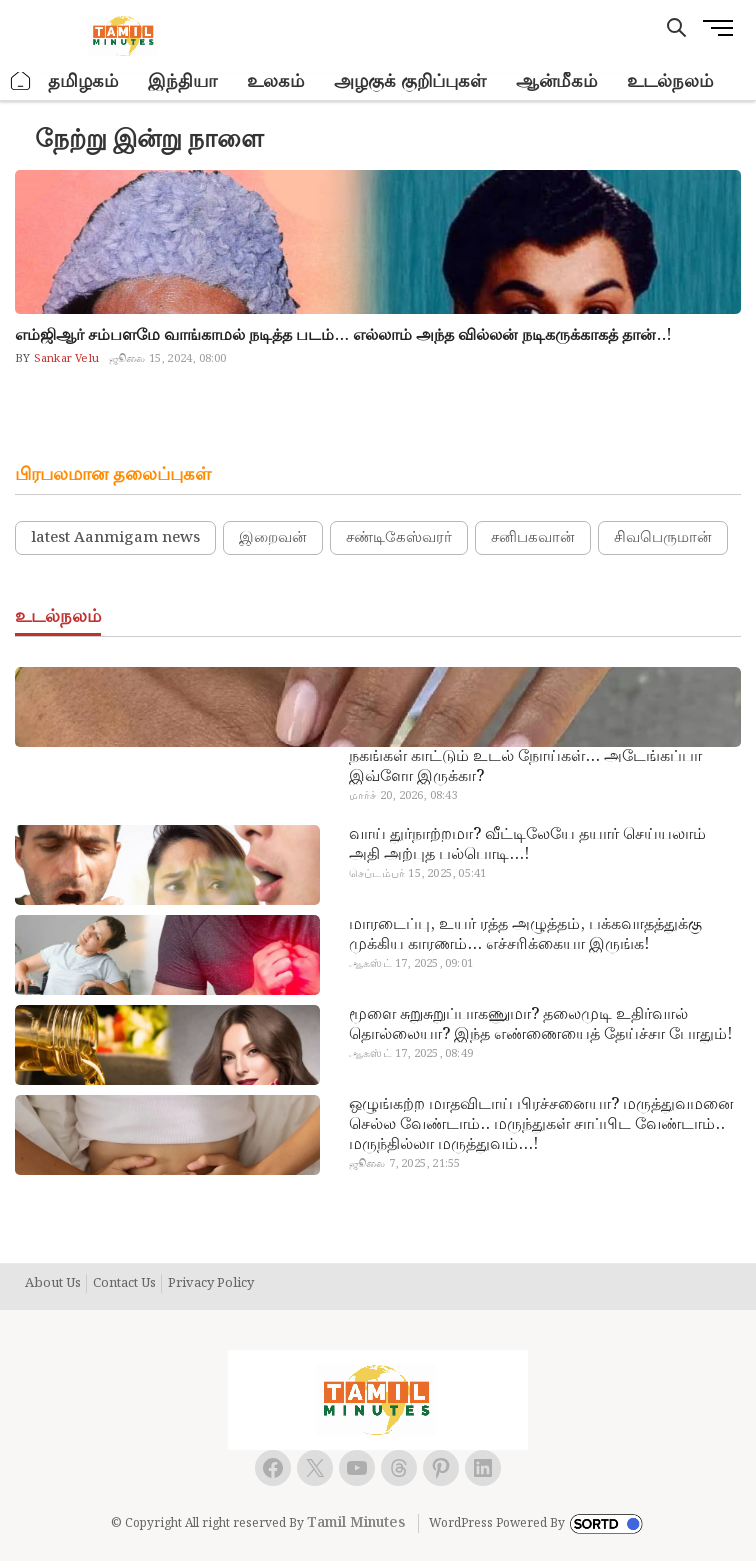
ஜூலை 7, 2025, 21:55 (404, 1164)
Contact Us (124, 1284)
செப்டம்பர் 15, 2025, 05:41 (417, 874)
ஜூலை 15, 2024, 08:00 (168, 359)
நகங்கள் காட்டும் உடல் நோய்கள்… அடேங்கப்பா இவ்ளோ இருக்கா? (525, 767)
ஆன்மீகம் (556, 81)
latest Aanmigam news (115, 538)
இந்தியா (182, 81)
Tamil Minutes (356, 1523)
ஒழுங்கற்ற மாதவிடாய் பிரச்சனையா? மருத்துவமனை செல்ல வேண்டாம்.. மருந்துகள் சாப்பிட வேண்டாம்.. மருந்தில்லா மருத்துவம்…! (541, 1125)
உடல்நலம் (670, 81)
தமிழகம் (83, 81)
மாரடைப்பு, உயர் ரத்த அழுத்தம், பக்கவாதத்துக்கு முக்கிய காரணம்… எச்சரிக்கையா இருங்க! (525, 935)
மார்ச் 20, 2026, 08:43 (403, 796)
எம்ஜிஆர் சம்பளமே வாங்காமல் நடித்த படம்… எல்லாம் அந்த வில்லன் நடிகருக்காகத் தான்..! (343, 335)
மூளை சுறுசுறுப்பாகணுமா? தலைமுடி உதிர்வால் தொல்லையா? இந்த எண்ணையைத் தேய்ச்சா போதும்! (540, 1025)
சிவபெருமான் (663, 538)
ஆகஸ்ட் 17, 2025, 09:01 (411, 964)
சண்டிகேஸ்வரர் (399, 538)
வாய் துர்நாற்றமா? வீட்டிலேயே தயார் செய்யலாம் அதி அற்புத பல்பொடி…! (527, 845)
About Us (53, 1284)
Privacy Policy (211, 1284)
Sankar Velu (65, 359)
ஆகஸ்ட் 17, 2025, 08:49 (411, 1054)
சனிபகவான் (533, 538)
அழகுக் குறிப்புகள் (410, 81)
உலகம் (275, 81)
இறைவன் (273, 538)
